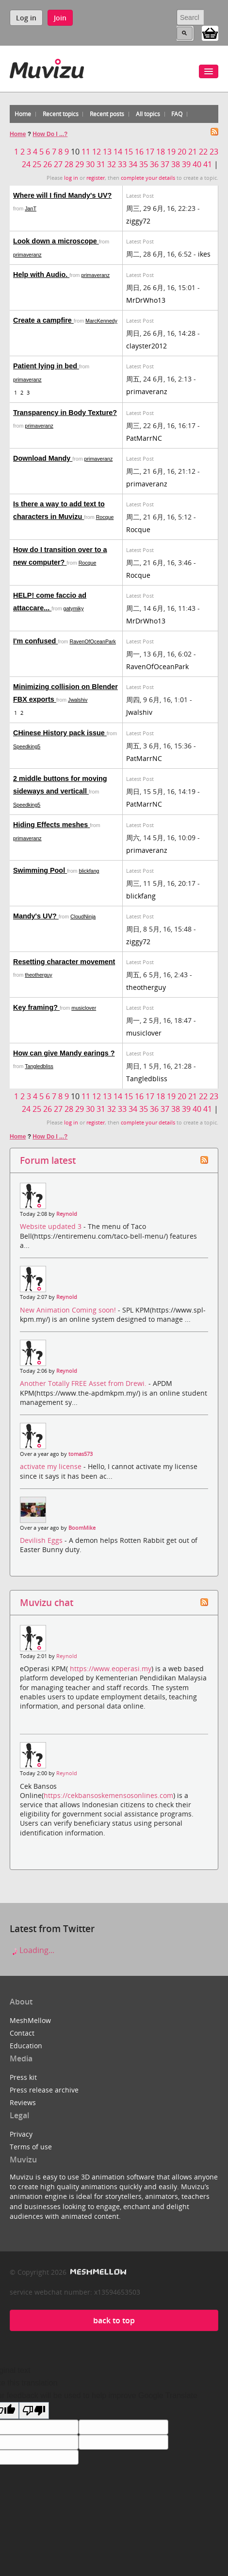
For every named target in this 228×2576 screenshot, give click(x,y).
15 (128, 151)
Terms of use (31, 2146)
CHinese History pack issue (60, 733)
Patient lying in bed (46, 366)
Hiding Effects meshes (51, 825)
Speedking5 (26, 746)
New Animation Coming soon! (69, 1309)
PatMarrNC (144, 438)
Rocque (105, 517)
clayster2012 (146, 345)
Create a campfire (43, 320)
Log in (26, 17)
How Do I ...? (50, 134)
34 (133, 164)
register (95, 177)
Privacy (21, 2134)
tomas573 (80, 1454)
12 (96, 151)
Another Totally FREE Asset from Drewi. (84, 1383)
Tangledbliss (39, 1066)
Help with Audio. (41, 274)
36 (154, 164)
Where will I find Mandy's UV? (62, 195)
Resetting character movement (64, 962)
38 (175, 164)
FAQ (176, 114)
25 (37, 164)
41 (207, 164)
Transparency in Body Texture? (65, 412)
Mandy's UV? (36, 916)
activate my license (51, 1466)
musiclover (83, 1008)
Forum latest (48, 1160)
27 (58, 164)
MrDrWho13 (145, 300)
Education (26, 2045)
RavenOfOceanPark (92, 641)
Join (60, 17)
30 (90, 164)
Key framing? (36, 1007)
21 (192, 151)
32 (111, 164)
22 (203, 151)
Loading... (32, 1950)
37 (165, 164)
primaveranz (27, 255)
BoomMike (82, 1527)
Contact (22, 2033)
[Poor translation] (34, 2410)
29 (79, 164)
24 (26, 164)
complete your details (148, 177)
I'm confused (35, 641)
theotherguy (38, 975)
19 (171, 151)
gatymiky (73, 608)
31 (101, 164)
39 (186, 164)
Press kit (23, 2077)
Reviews (23, 2102)
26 (47, 164)
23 (214, 151)
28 (69, 164)
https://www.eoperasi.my (110, 1668)
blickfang (89, 871)
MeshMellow (30, 2020)
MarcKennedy (101, 321)
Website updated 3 (51, 1226)
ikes (204, 254)
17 (150, 151)
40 (197, 164)
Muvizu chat (46, 1602)
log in (71, 177)
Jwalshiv (77, 700)
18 (160, 151)
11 (85, 151)
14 (118, 151)
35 (143, 164)
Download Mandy (42, 458)
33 (122, 164)
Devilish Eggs (42, 1540)
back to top (114, 2320)
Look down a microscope (56, 241)
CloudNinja (83, 916)
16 (139, 151)
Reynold (66, 1213)
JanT (30, 208)
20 (182, 151)
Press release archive (44, 2089)
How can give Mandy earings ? (64, 1053)
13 (107, 151)
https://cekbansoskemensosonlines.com (108, 1795)
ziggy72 (138, 220)
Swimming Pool (40, 870)
